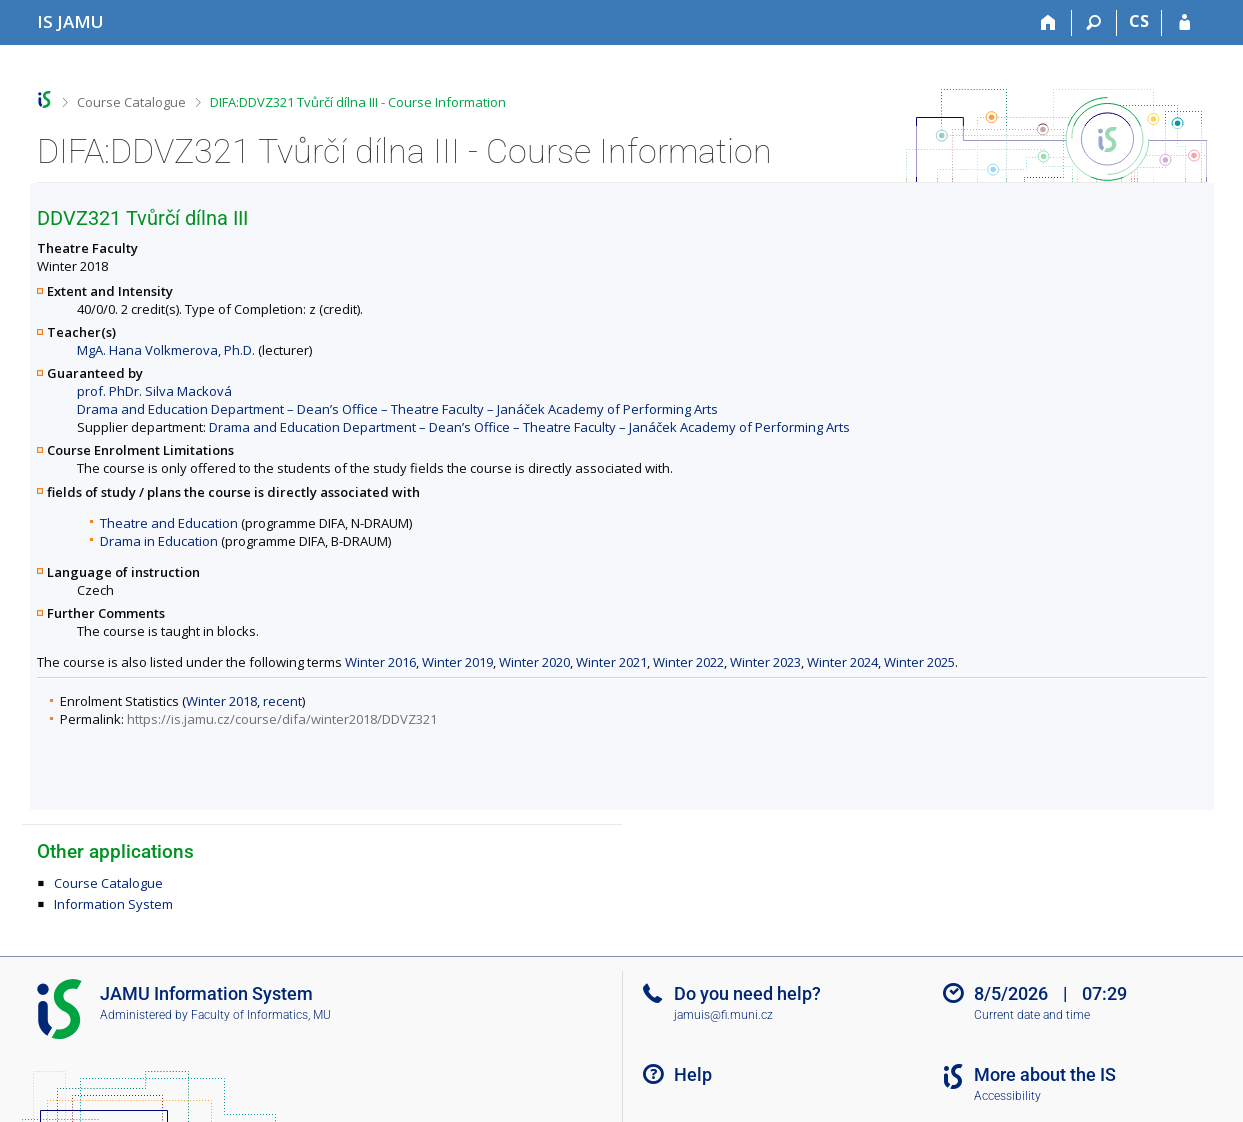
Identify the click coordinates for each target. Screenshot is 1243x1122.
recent (282, 701)
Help (693, 1074)
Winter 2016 (380, 662)
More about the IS (1045, 1074)
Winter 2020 (534, 662)
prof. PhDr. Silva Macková (154, 391)
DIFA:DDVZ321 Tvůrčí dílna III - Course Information (358, 102)
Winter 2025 (919, 662)
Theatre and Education (169, 523)
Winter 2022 (688, 662)
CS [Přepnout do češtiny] (1139, 21)
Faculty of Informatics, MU (261, 1015)
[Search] (1094, 23)
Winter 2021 (611, 662)
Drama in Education (159, 541)
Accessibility (1007, 1096)
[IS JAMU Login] (1184, 23)
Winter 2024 (842, 662)
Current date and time (1032, 1015)
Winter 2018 (221, 701)
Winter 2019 (457, 662)
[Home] (1049, 23)
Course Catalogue (131, 102)
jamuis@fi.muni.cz (723, 1015)
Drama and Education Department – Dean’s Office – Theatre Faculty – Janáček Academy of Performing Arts (397, 409)
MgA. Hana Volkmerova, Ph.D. (166, 350)
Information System (113, 904)
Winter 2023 (765, 662)
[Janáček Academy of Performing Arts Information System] (70, 21)
